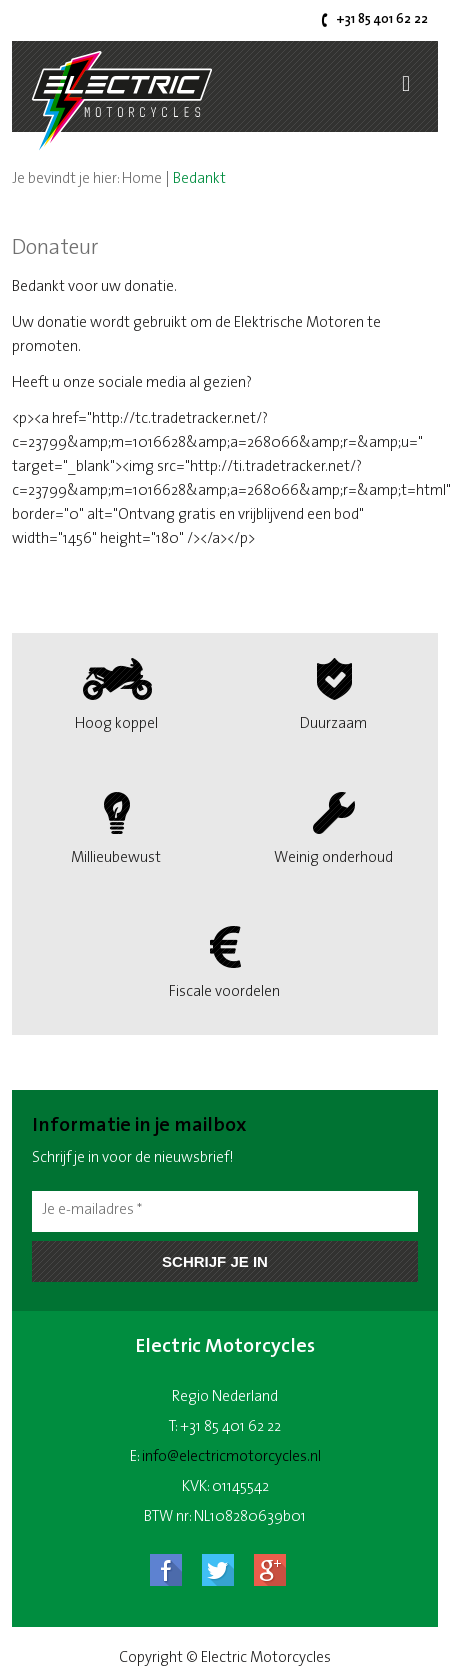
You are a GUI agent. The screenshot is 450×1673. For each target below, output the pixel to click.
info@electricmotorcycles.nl (231, 1457)
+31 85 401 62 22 (382, 19)
